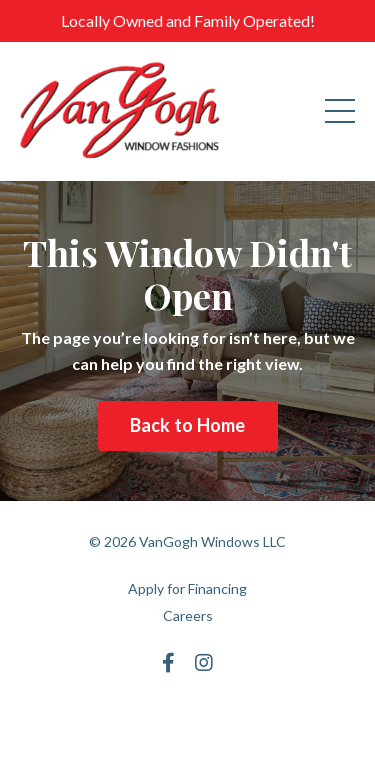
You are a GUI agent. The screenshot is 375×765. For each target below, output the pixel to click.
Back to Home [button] (188, 425)
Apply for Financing (187, 588)
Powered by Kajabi (188, 713)
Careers (188, 615)
